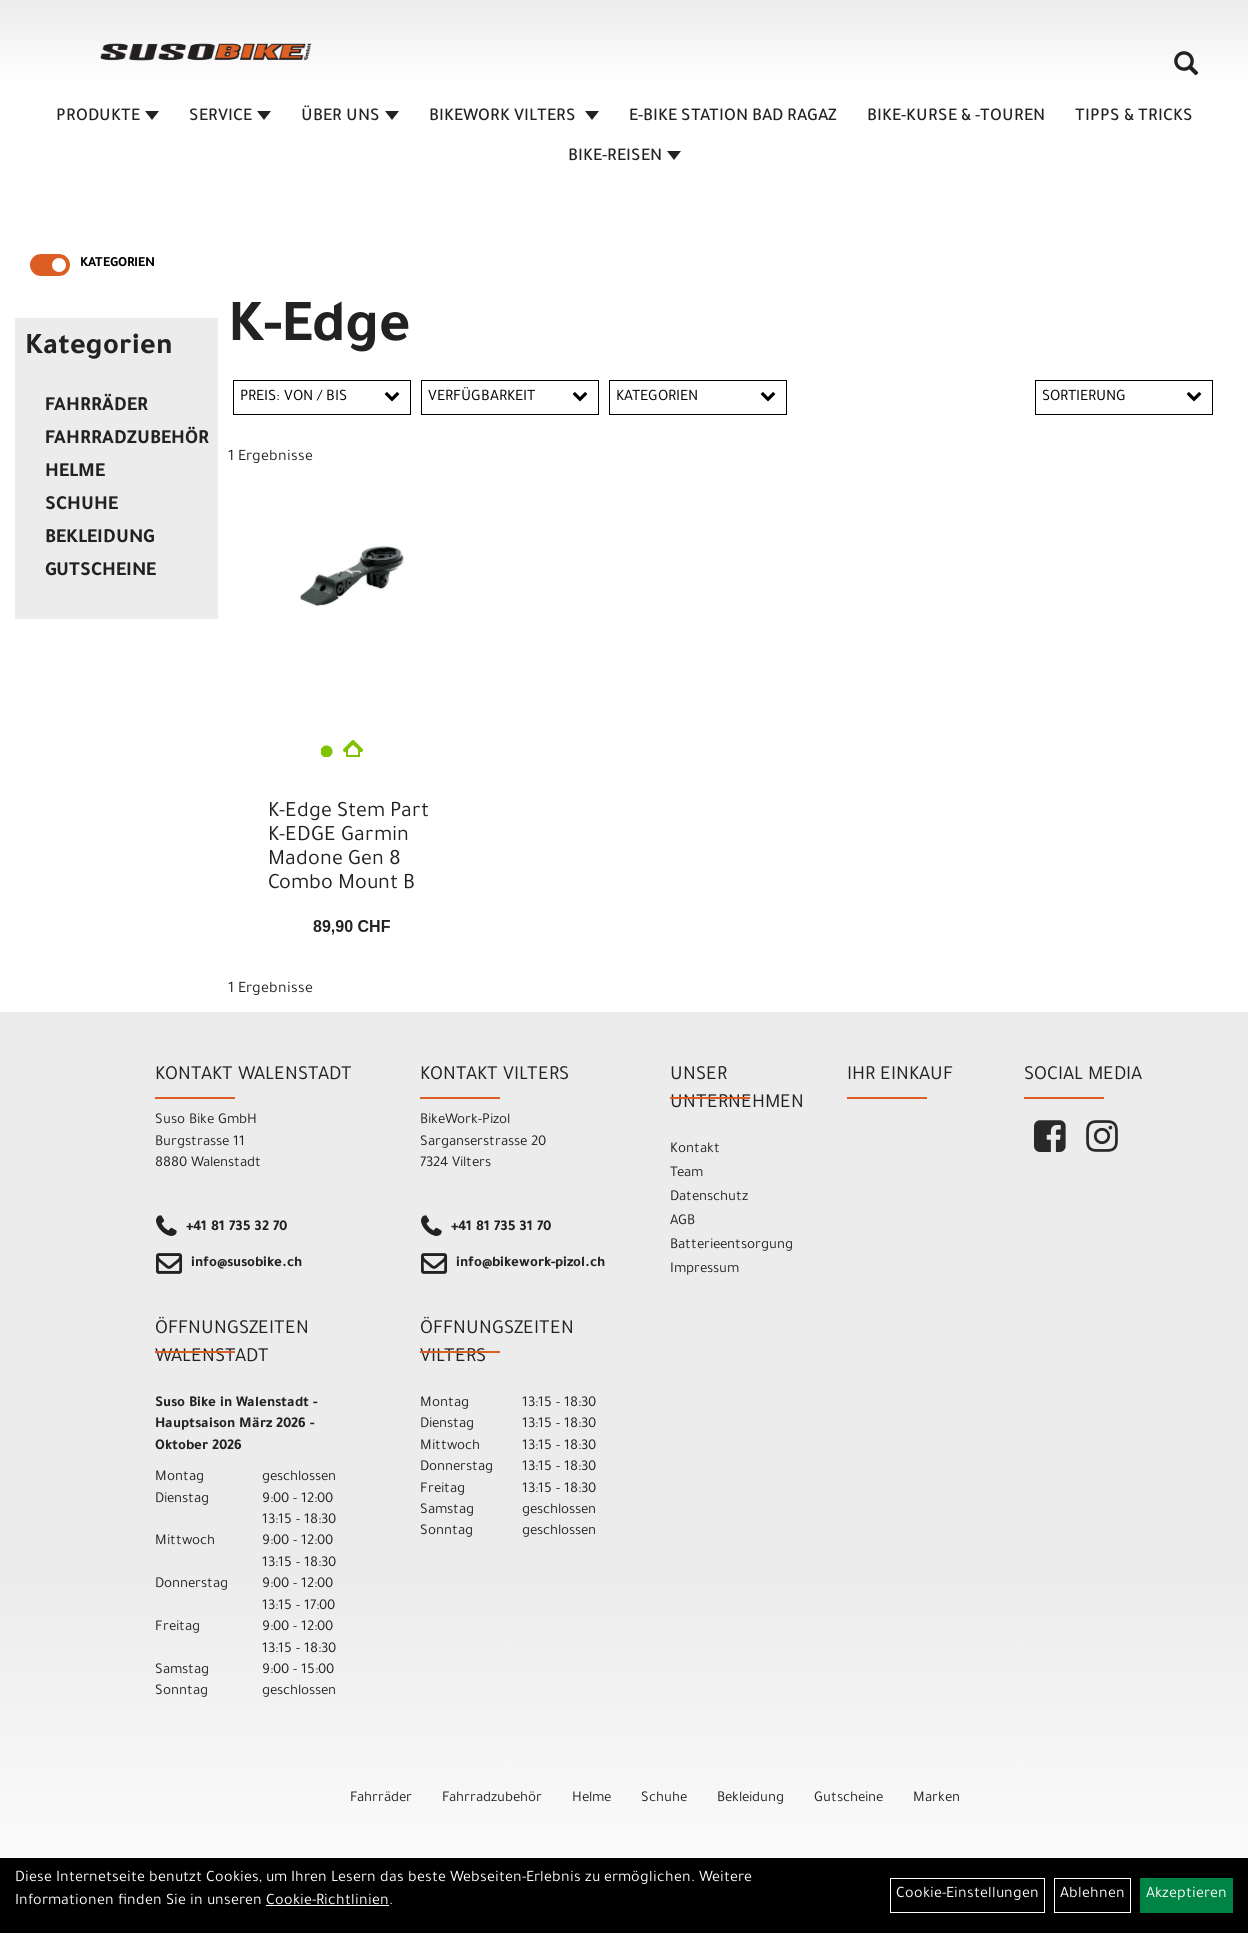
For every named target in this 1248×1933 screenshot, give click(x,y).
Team (686, 1173)
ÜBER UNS (350, 117)
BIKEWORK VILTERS (514, 117)
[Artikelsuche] (1186, 71)
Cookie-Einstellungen (967, 1895)
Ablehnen (1092, 1895)
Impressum (704, 1269)
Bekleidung (99, 539)
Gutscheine (100, 572)
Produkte (107, 117)
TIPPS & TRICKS (1134, 117)
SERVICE (230, 117)
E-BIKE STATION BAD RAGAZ (733, 117)
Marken (936, 1798)
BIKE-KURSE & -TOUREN (956, 117)
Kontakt (695, 1149)
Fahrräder (96, 407)
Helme (75, 473)
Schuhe (81, 506)
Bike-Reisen (624, 157)
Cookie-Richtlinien (327, 1902)
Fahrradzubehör (126, 440)
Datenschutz (709, 1197)
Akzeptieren (1186, 1895)
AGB (682, 1221)
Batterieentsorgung (731, 1245)
